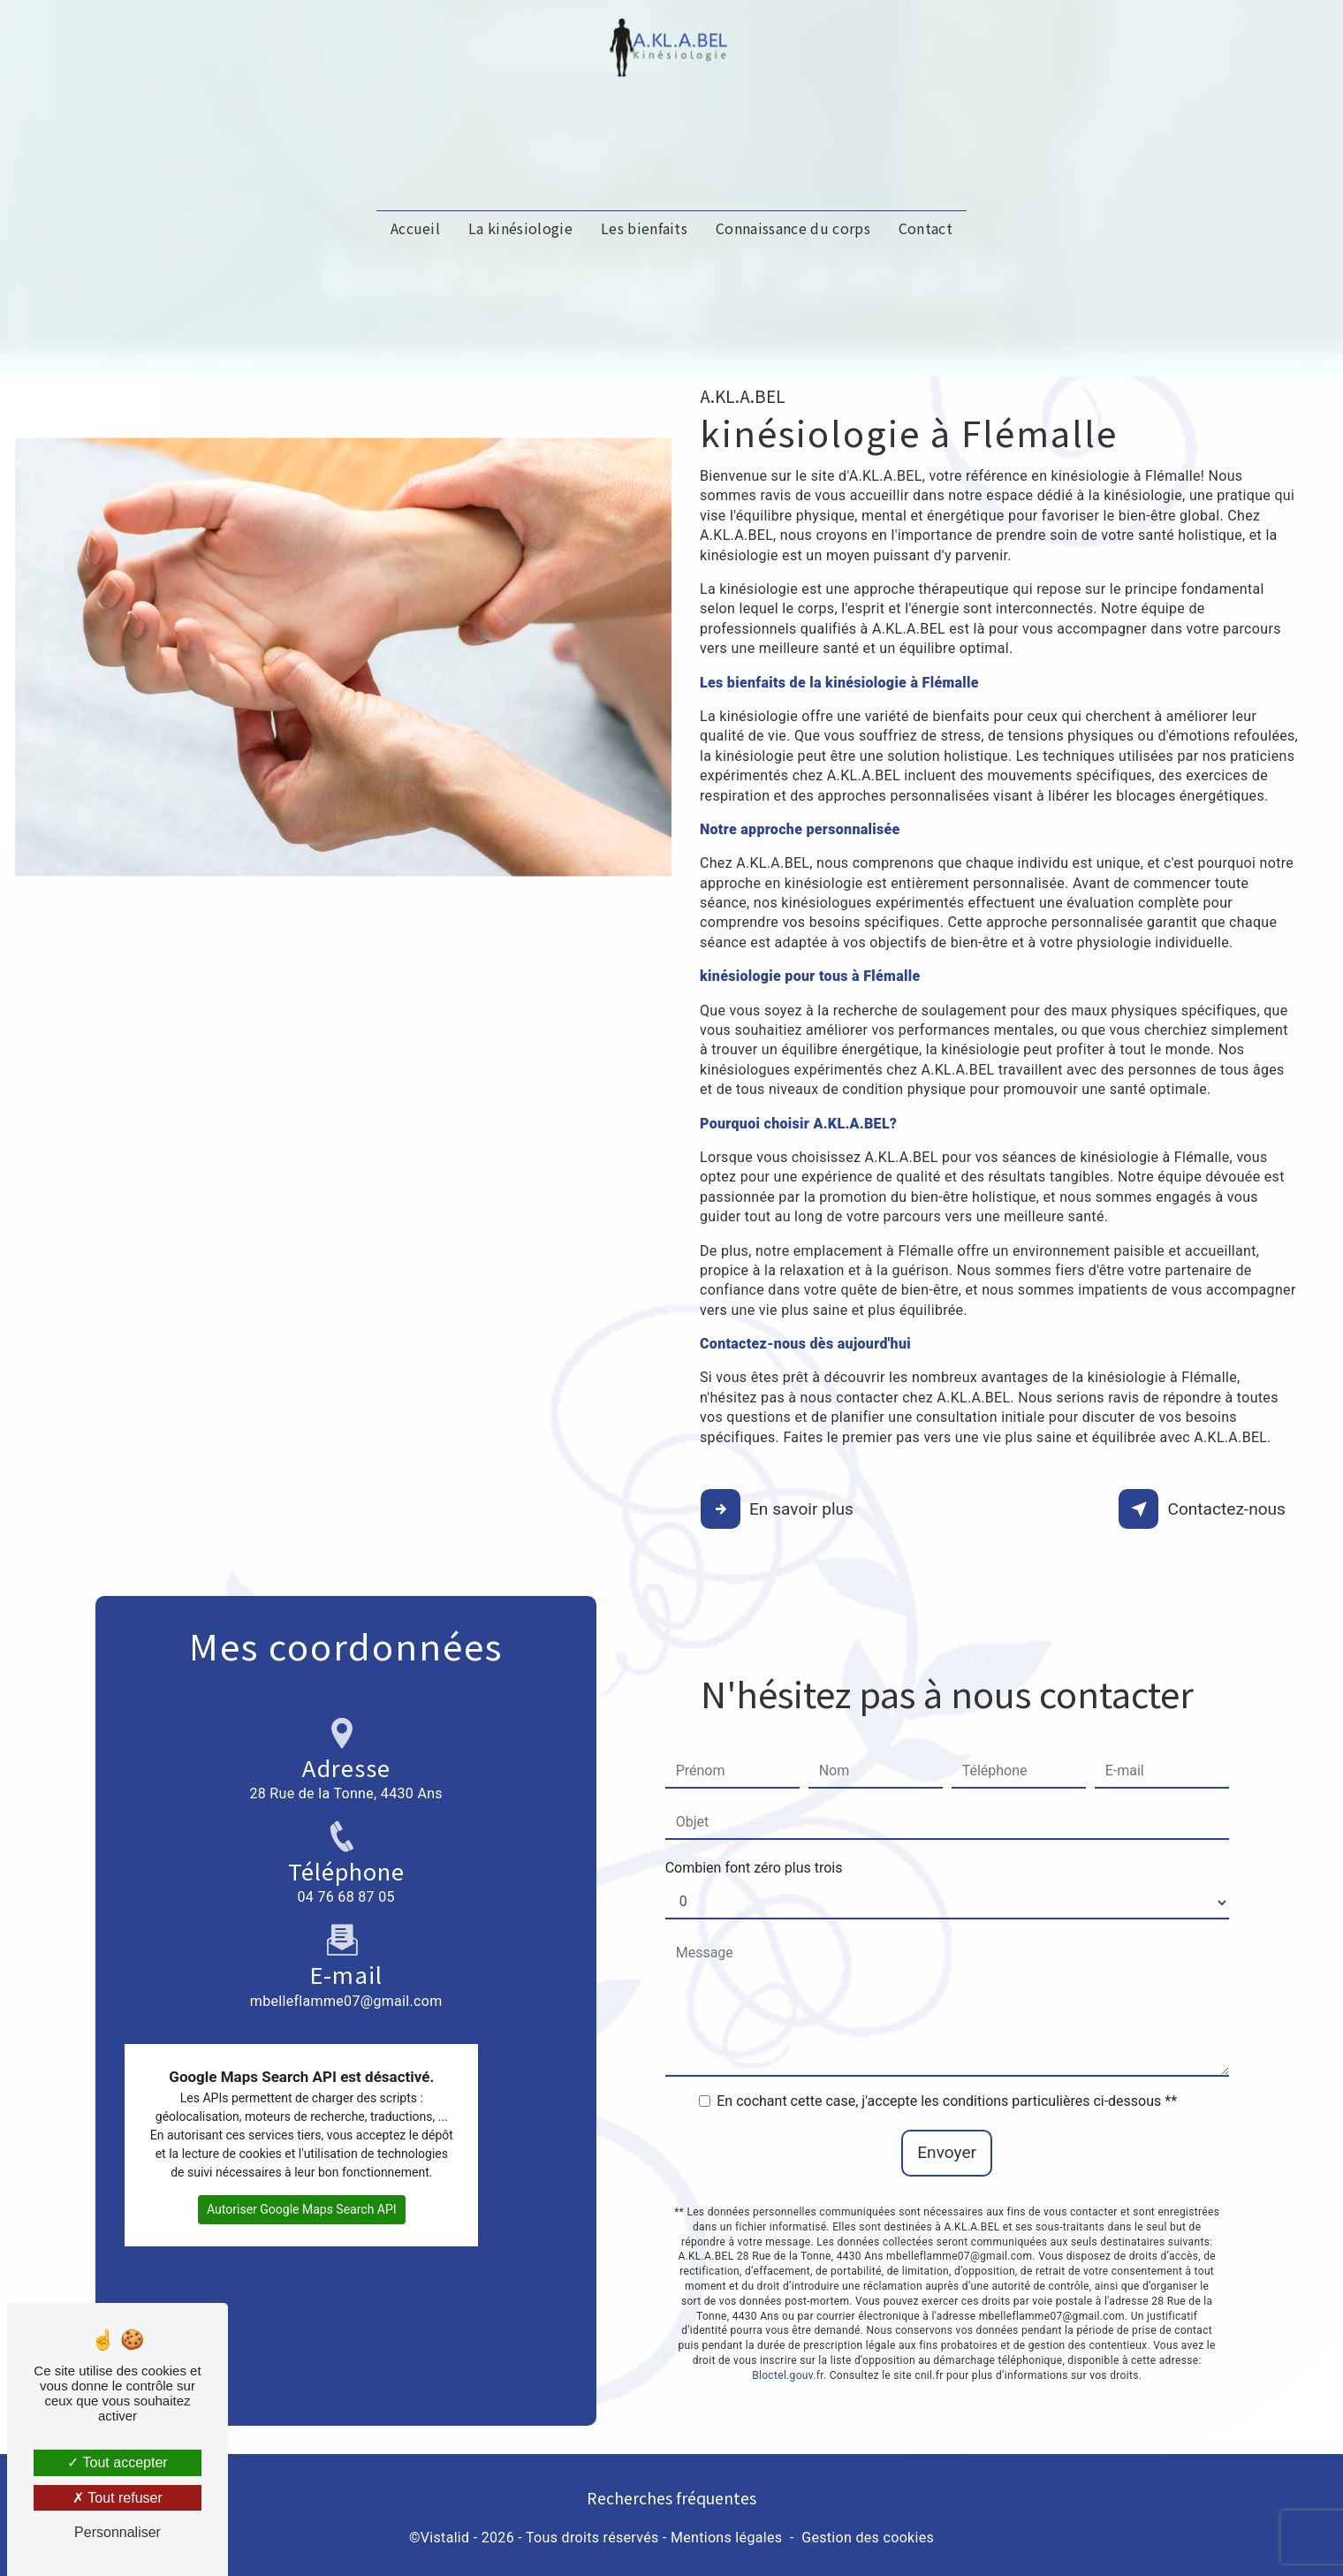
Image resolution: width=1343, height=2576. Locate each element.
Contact (925, 245)
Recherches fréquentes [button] (671, 2497)
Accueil (415, 245)
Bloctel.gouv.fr (787, 2337)
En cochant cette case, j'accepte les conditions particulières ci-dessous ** (947, 2063)
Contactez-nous (1205, 1509)
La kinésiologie (520, 245)
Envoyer (946, 2115)
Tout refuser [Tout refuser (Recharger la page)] (117, 2497)
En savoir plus (780, 1509)
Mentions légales (726, 2537)
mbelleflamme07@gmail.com (346, 1925)
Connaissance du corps (793, 245)
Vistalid (445, 2537)
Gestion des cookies (867, 2537)
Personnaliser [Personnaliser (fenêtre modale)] (117, 2532)
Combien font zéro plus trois (754, 1830)
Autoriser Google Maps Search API (302, 2171)
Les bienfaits (644, 245)
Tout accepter (117, 2462)
